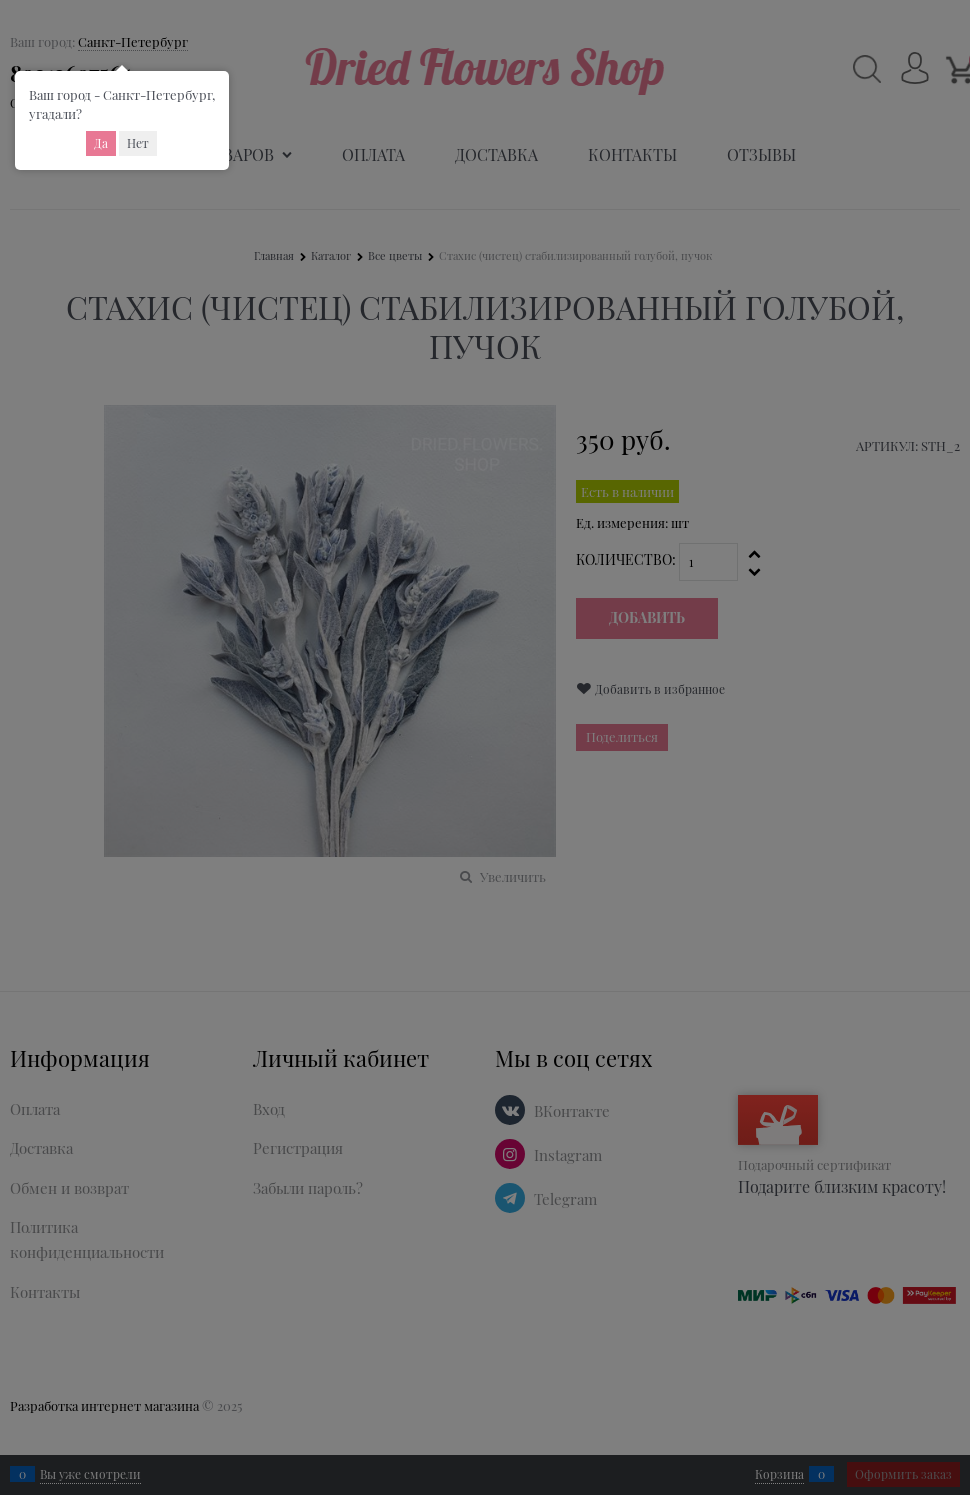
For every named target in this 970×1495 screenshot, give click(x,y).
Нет (138, 143)
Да (101, 143)
